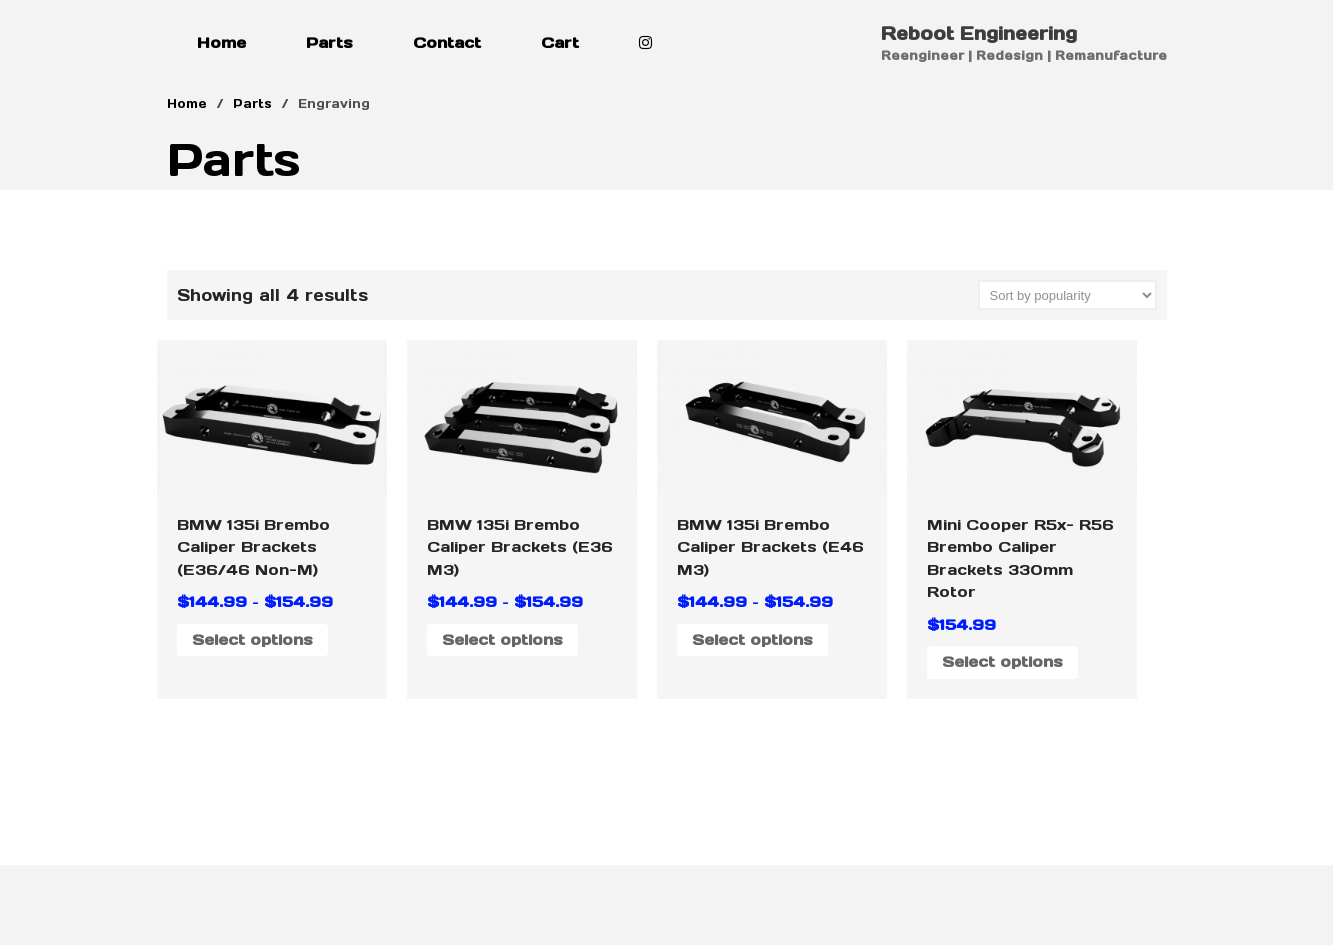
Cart (560, 42)
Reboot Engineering (979, 33)
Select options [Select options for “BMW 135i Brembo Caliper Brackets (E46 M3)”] (752, 639)
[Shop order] (1067, 295)
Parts (329, 42)
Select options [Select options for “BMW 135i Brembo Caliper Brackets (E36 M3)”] (502, 639)
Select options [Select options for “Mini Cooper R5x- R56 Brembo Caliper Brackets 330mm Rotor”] (1002, 661)
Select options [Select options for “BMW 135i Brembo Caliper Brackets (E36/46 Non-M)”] (252, 639)
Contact (447, 42)
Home (221, 42)
